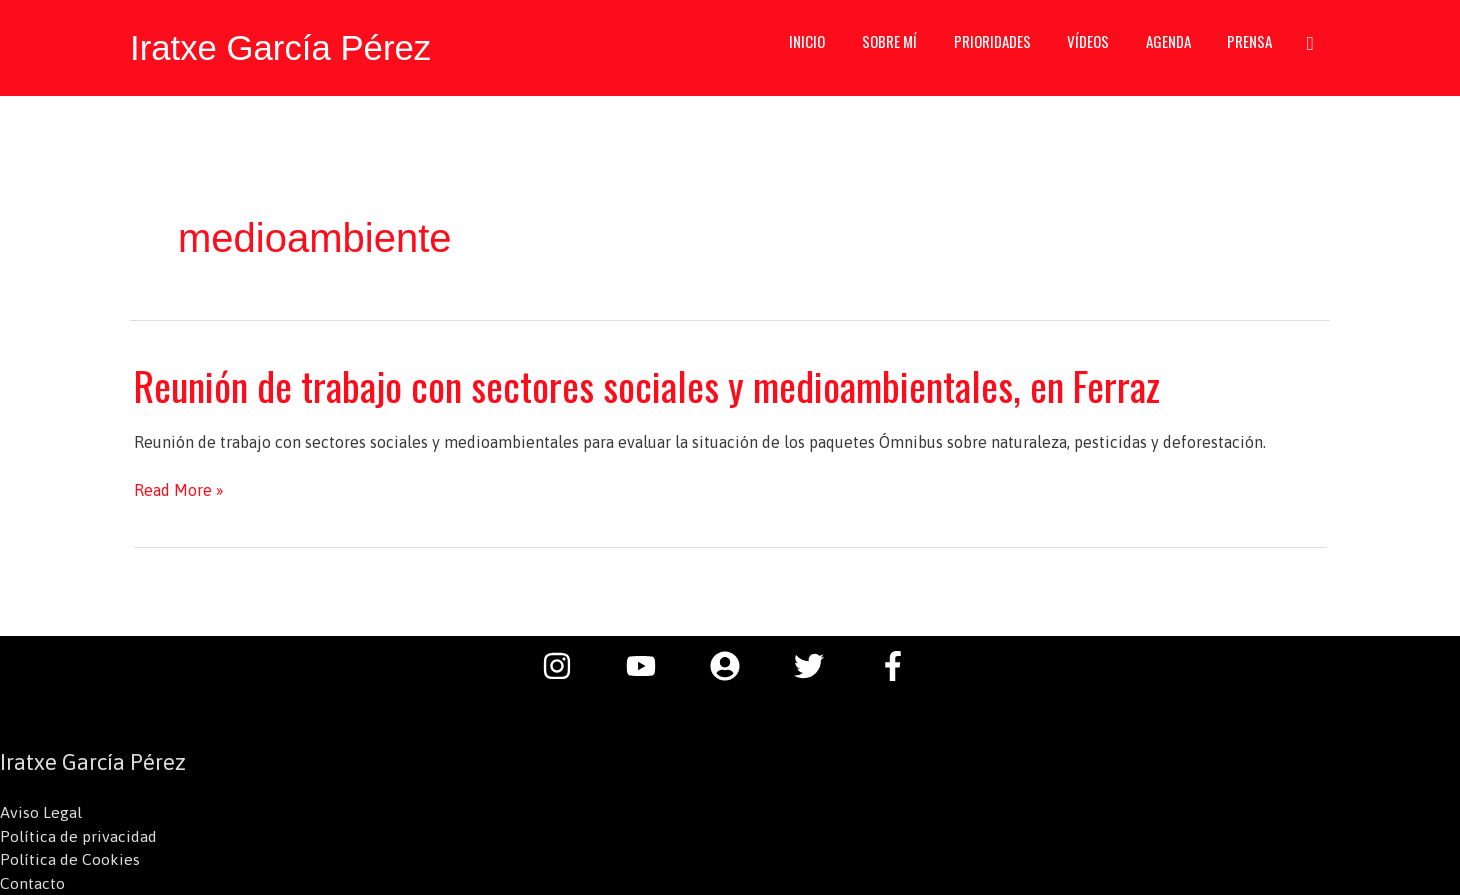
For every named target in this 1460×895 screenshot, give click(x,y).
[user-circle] (735, 664)
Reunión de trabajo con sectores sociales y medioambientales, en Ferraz (652, 384)
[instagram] (567, 664)
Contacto (32, 883)
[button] (1310, 47)
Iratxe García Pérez (281, 47)
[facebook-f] (898, 664)
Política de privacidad (78, 835)
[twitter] (819, 664)
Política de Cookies (70, 859)
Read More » (179, 488)
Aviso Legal (41, 811)
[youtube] (651, 664)
